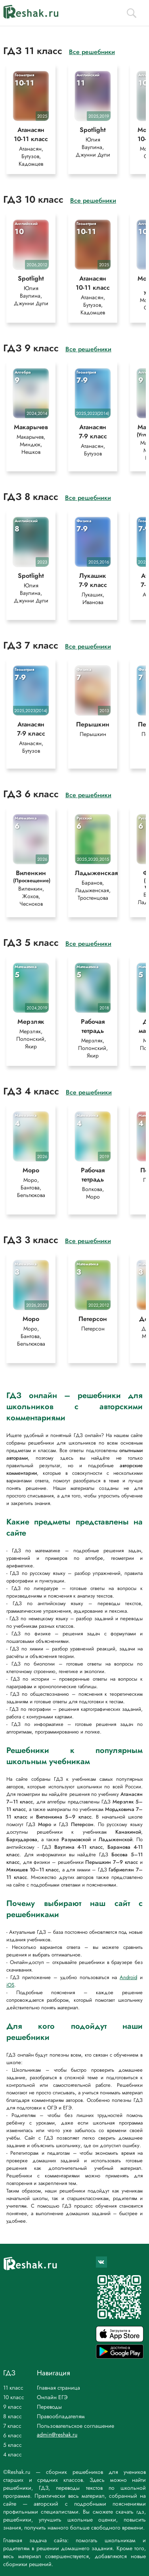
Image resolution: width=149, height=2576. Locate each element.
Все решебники (92, 52)
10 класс (13, 2397)
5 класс (12, 2445)
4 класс (12, 2454)
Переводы (49, 2407)
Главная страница (58, 2388)
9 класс (12, 2407)
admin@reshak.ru (57, 2434)
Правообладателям (61, 2416)
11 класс (13, 2388)
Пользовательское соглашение (75, 2426)
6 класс (12, 2435)
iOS (10, 1985)
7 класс (12, 2426)
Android (128, 1977)
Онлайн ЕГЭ (52, 2397)
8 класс (12, 2416)
